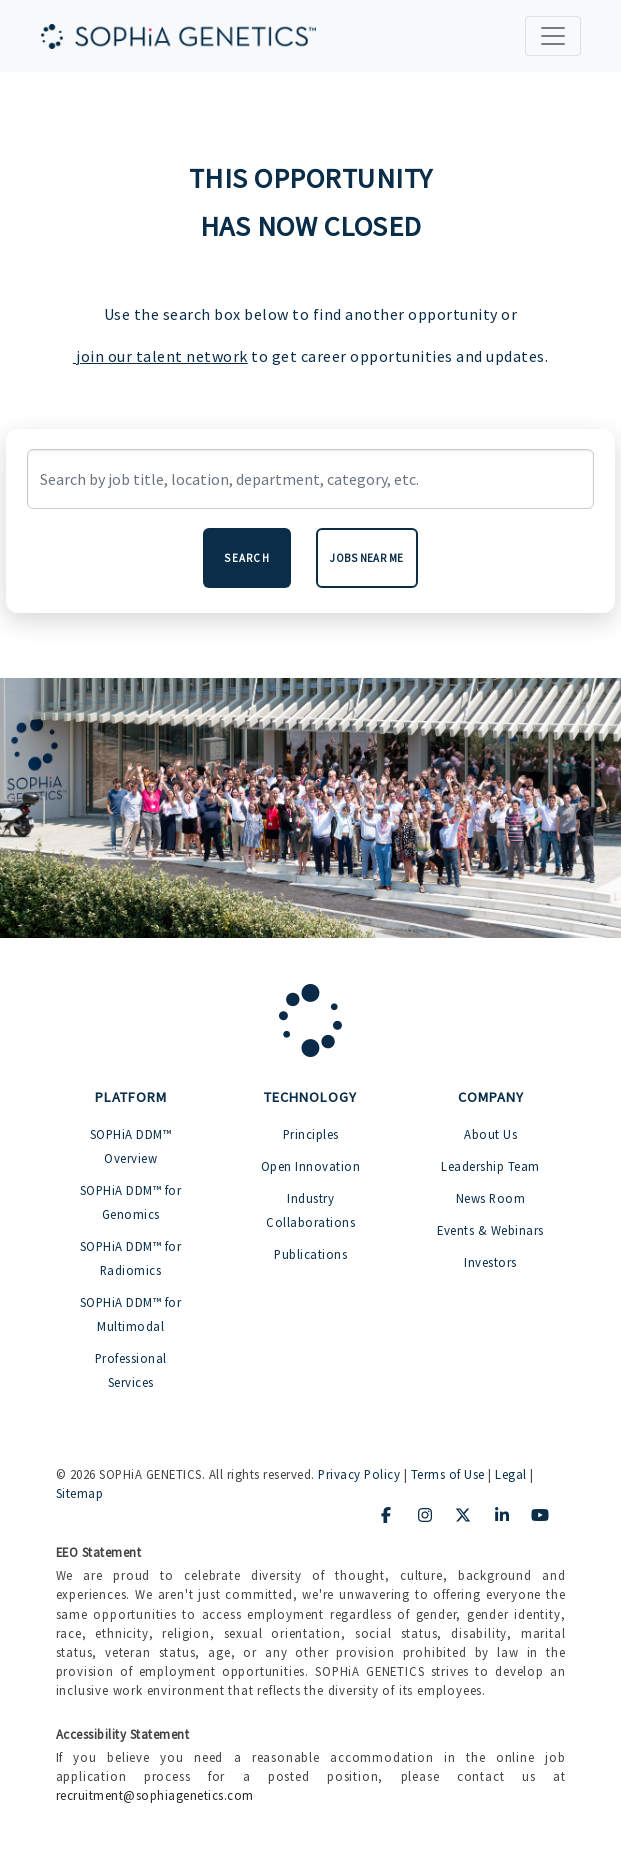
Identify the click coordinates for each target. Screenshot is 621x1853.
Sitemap (80, 1493)
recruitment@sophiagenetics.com (155, 1795)
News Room (491, 1198)
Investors (490, 1262)
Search (247, 558)
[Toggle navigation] (553, 36)
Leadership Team (490, 1166)
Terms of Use (448, 1474)
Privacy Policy (359, 1474)
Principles (311, 1134)
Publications (310, 1254)
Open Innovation (311, 1166)
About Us (490, 1134)
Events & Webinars (490, 1230)
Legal (511, 1474)
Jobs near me (367, 558)
